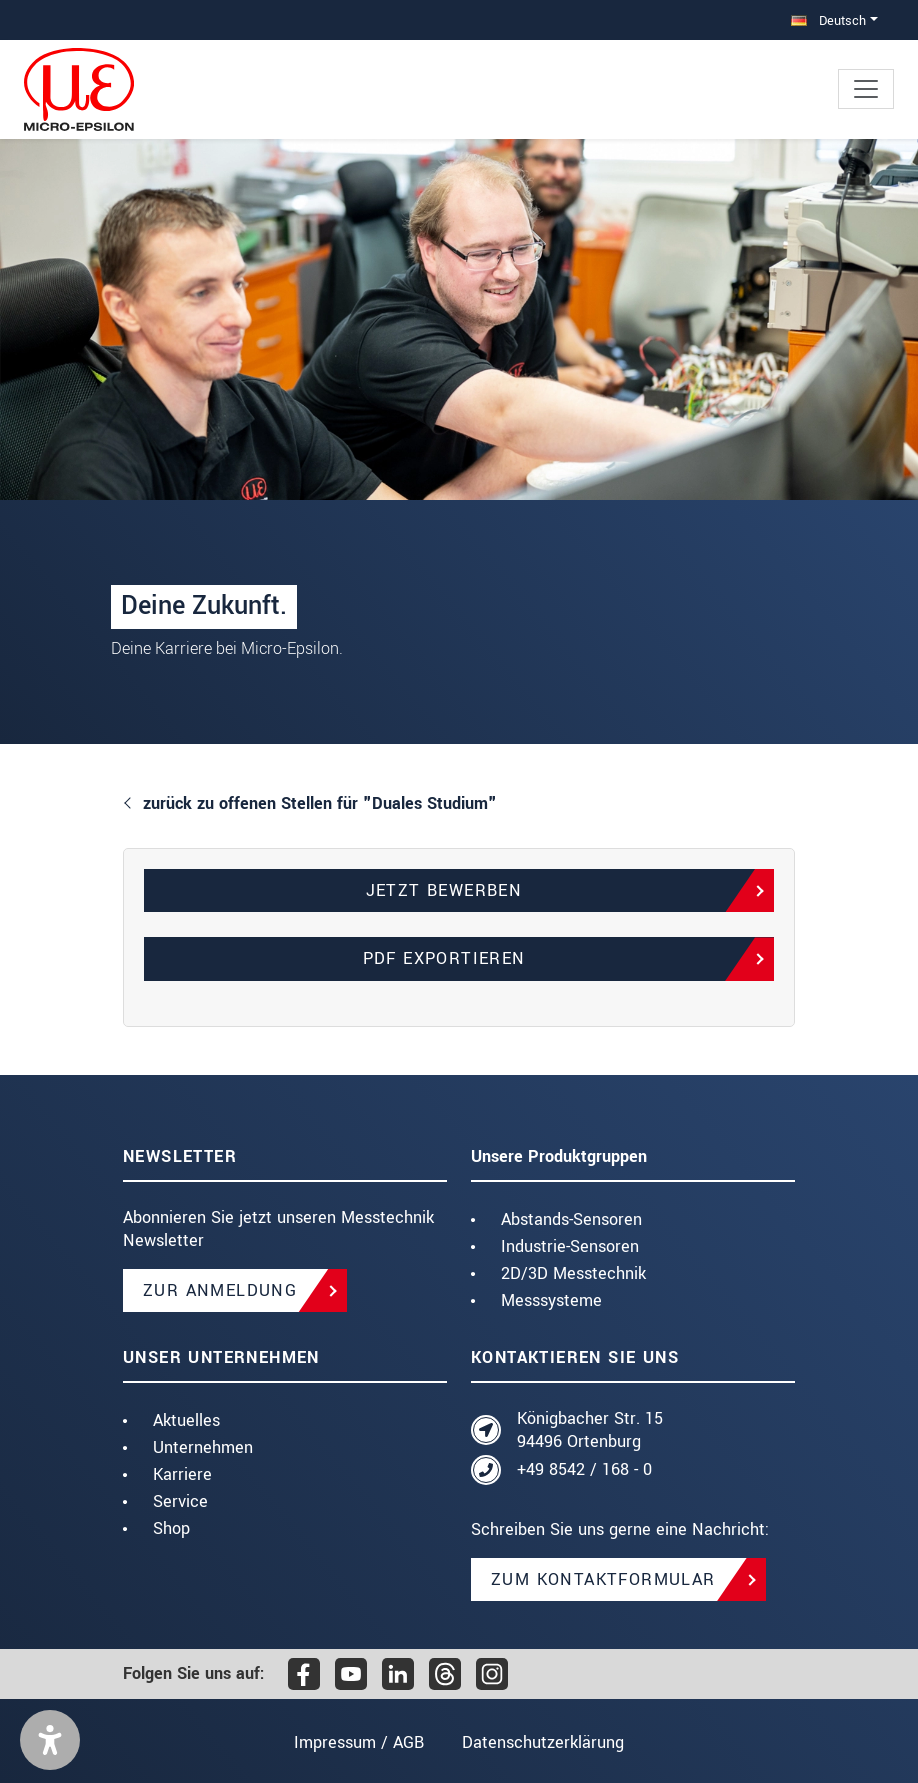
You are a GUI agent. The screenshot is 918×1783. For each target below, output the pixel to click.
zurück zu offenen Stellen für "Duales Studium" (320, 803)
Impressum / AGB (359, 1742)
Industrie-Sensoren (570, 1246)
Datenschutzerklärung (543, 1742)
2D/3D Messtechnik (573, 1273)
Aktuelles (186, 1420)
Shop (171, 1528)
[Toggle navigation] (866, 89)
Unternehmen (203, 1447)
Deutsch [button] (828, 20)
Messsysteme (551, 1300)
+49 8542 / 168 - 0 (584, 1469)
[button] (50, 1740)
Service (180, 1501)
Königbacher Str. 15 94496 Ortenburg (590, 1430)
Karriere (182, 1474)
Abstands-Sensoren (571, 1219)
